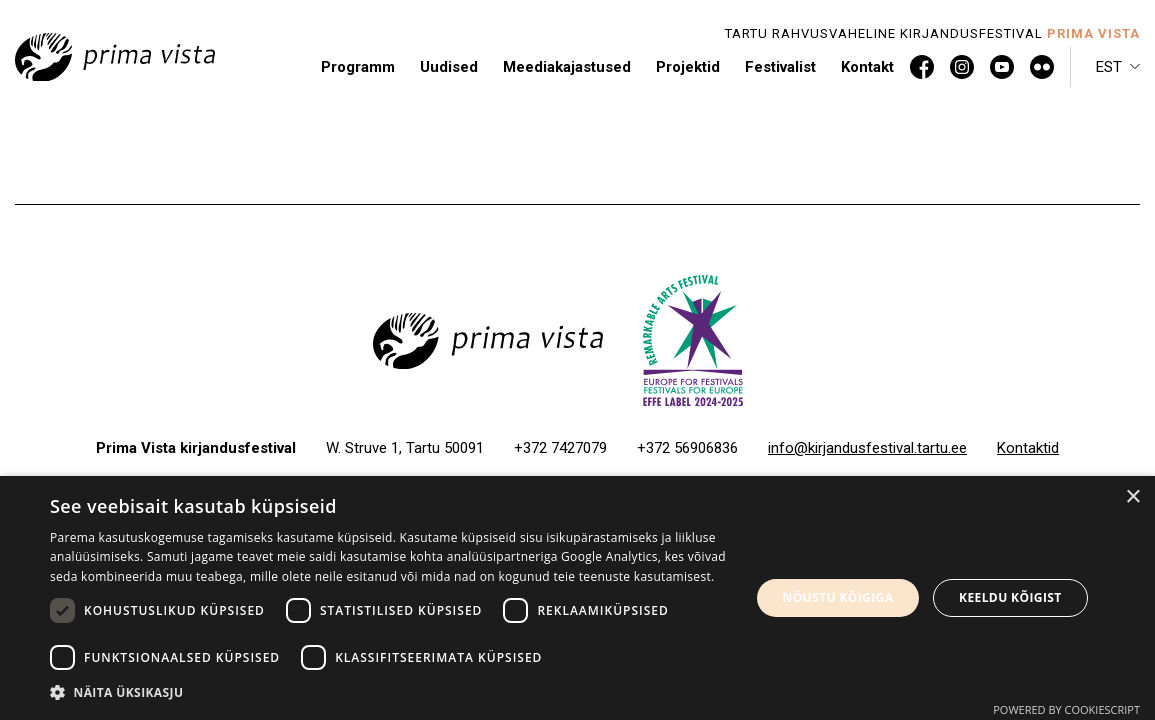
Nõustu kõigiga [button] (838, 597)
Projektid (688, 67)
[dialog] (577, 598)
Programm (358, 67)
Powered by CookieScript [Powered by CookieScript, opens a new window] (1066, 709)
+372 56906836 (687, 448)
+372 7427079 (560, 448)
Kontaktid (1028, 448)
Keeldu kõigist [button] (1010, 597)
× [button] (1132, 497)
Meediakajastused (567, 67)
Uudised (449, 67)
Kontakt (867, 67)
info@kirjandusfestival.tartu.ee (867, 448)
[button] (1118, 67)
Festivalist (780, 67)
